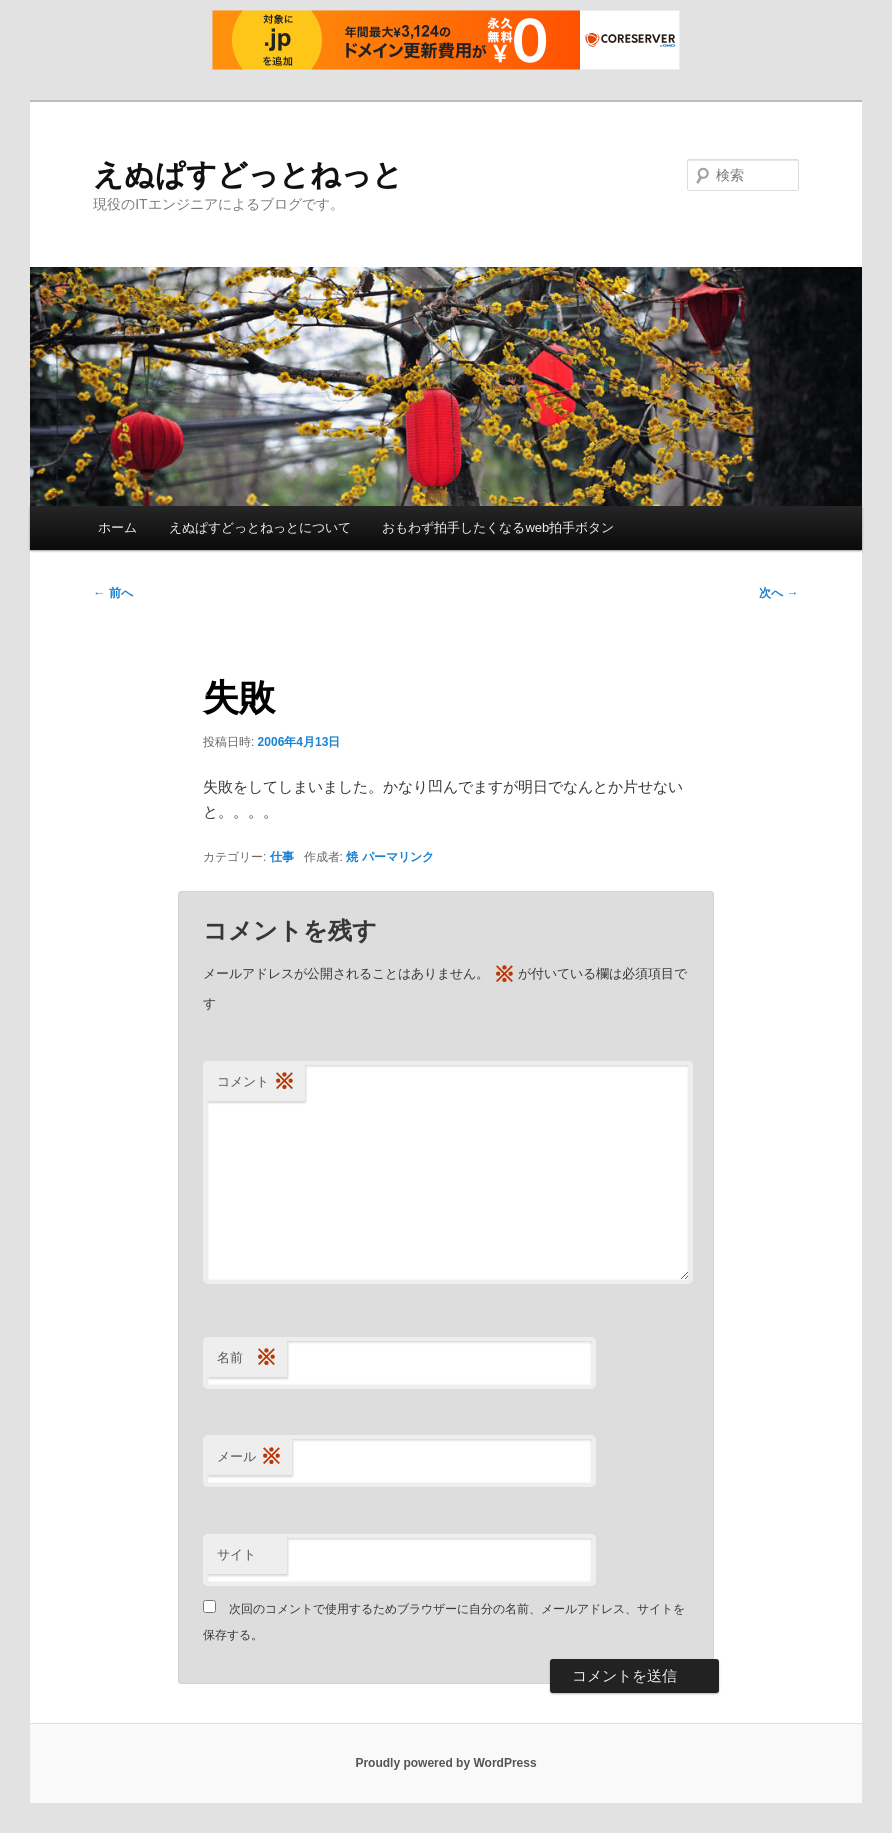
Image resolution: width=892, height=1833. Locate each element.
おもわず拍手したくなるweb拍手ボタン (498, 527)
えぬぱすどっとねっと (248, 174)
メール (249, 1457)
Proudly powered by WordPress (445, 1763)
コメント (256, 1082)
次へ (778, 593)
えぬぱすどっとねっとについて (260, 527)
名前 (247, 1358)
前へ (112, 593)
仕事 (282, 857)
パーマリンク (398, 857)
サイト (236, 1554)
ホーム (117, 527)
